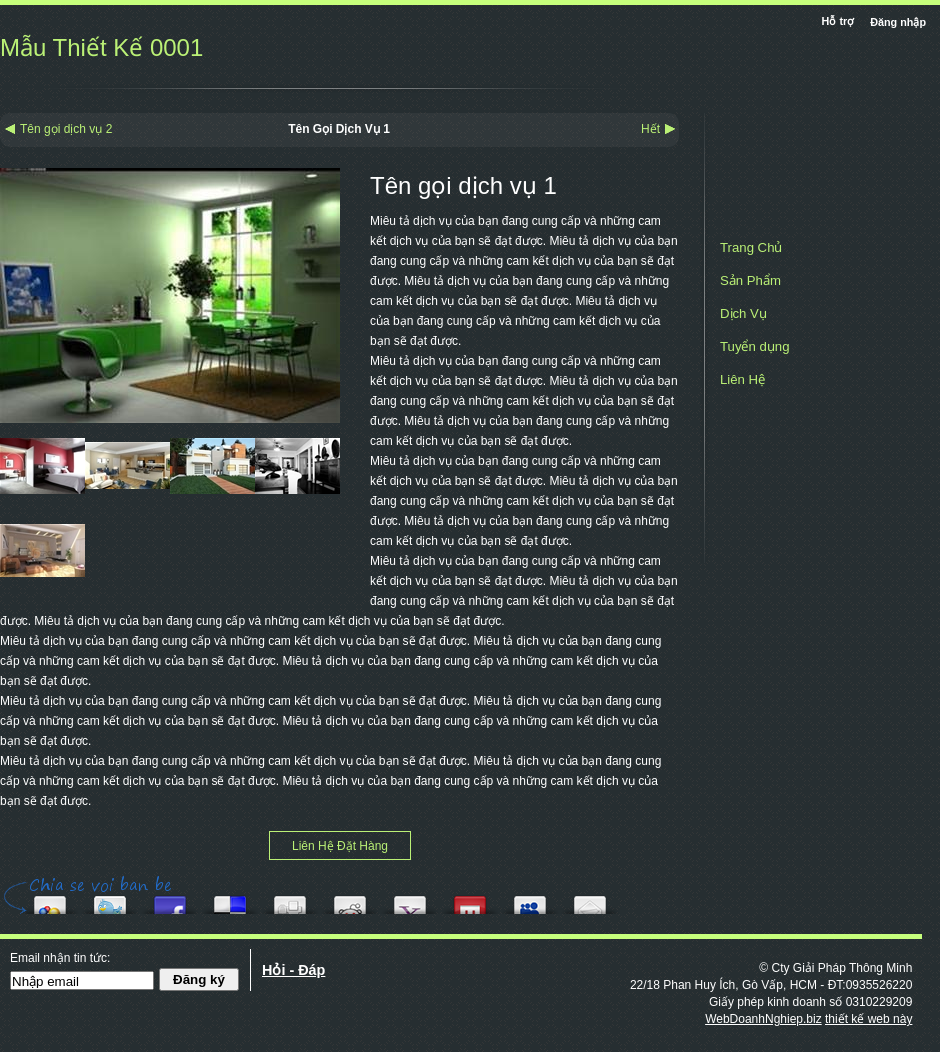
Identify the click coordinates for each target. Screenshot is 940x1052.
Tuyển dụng (755, 346)
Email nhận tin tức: (60, 958)
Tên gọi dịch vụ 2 (66, 129)
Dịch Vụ (743, 313)
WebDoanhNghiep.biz (763, 1019)
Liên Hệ (742, 379)
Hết (650, 129)
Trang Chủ (751, 247)
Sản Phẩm (750, 280)
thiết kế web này (868, 1019)
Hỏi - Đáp (293, 970)
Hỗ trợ (840, 21)
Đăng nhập (898, 22)
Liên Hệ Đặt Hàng (340, 846)
